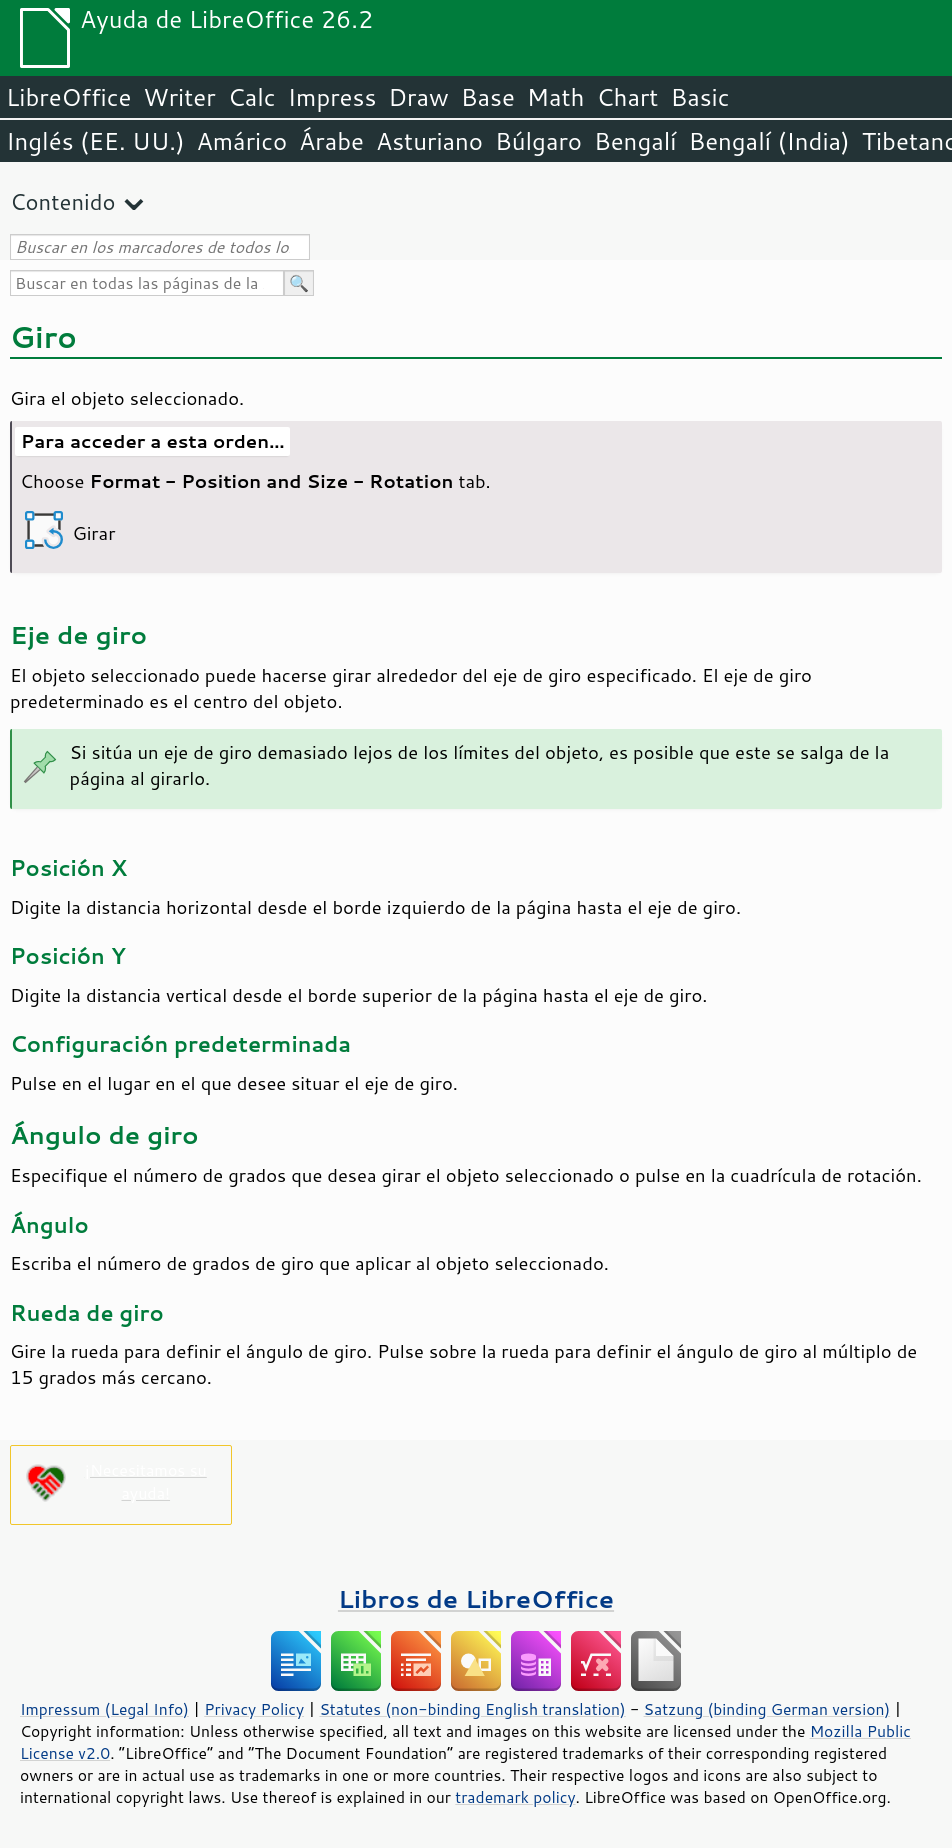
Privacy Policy (254, 1709)
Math (556, 97)
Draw (418, 97)
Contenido (62, 201)
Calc (252, 97)
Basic (699, 97)
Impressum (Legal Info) (104, 1709)
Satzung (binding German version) (767, 1709)
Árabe (331, 141)
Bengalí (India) (768, 141)
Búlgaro (538, 141)
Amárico (242, 141)
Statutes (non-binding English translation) (472, 1709)
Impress (332, 97)
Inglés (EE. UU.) (95, 141)
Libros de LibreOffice (476, 1598)
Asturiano (429, 141)
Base (488, 97)
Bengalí (635, 141)
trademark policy (515, 1797)
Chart (627, 97)
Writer (179, 97)
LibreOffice (68, 97)
